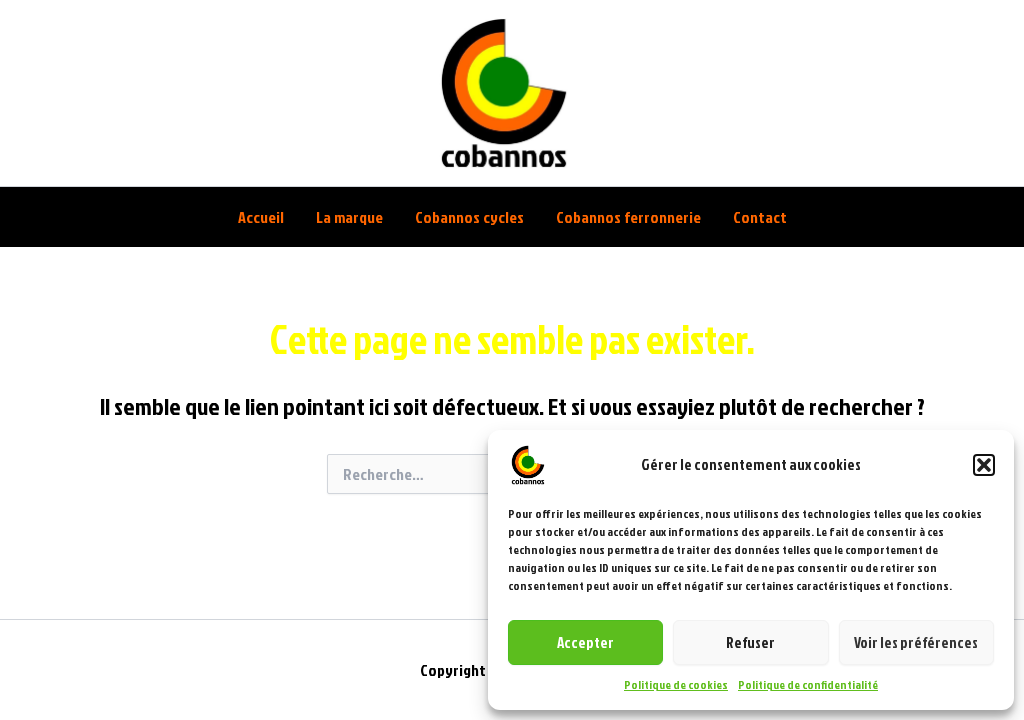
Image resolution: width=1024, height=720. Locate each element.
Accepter (585, 642)
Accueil (261, 217)
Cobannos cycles (469, 217)
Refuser (750, 642)
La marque (349, 217)
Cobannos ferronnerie (628, 217)
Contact (760, 217)
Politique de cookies (676, 684)
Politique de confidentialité (808, 684)
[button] (984, 465)
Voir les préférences (916, 642)
